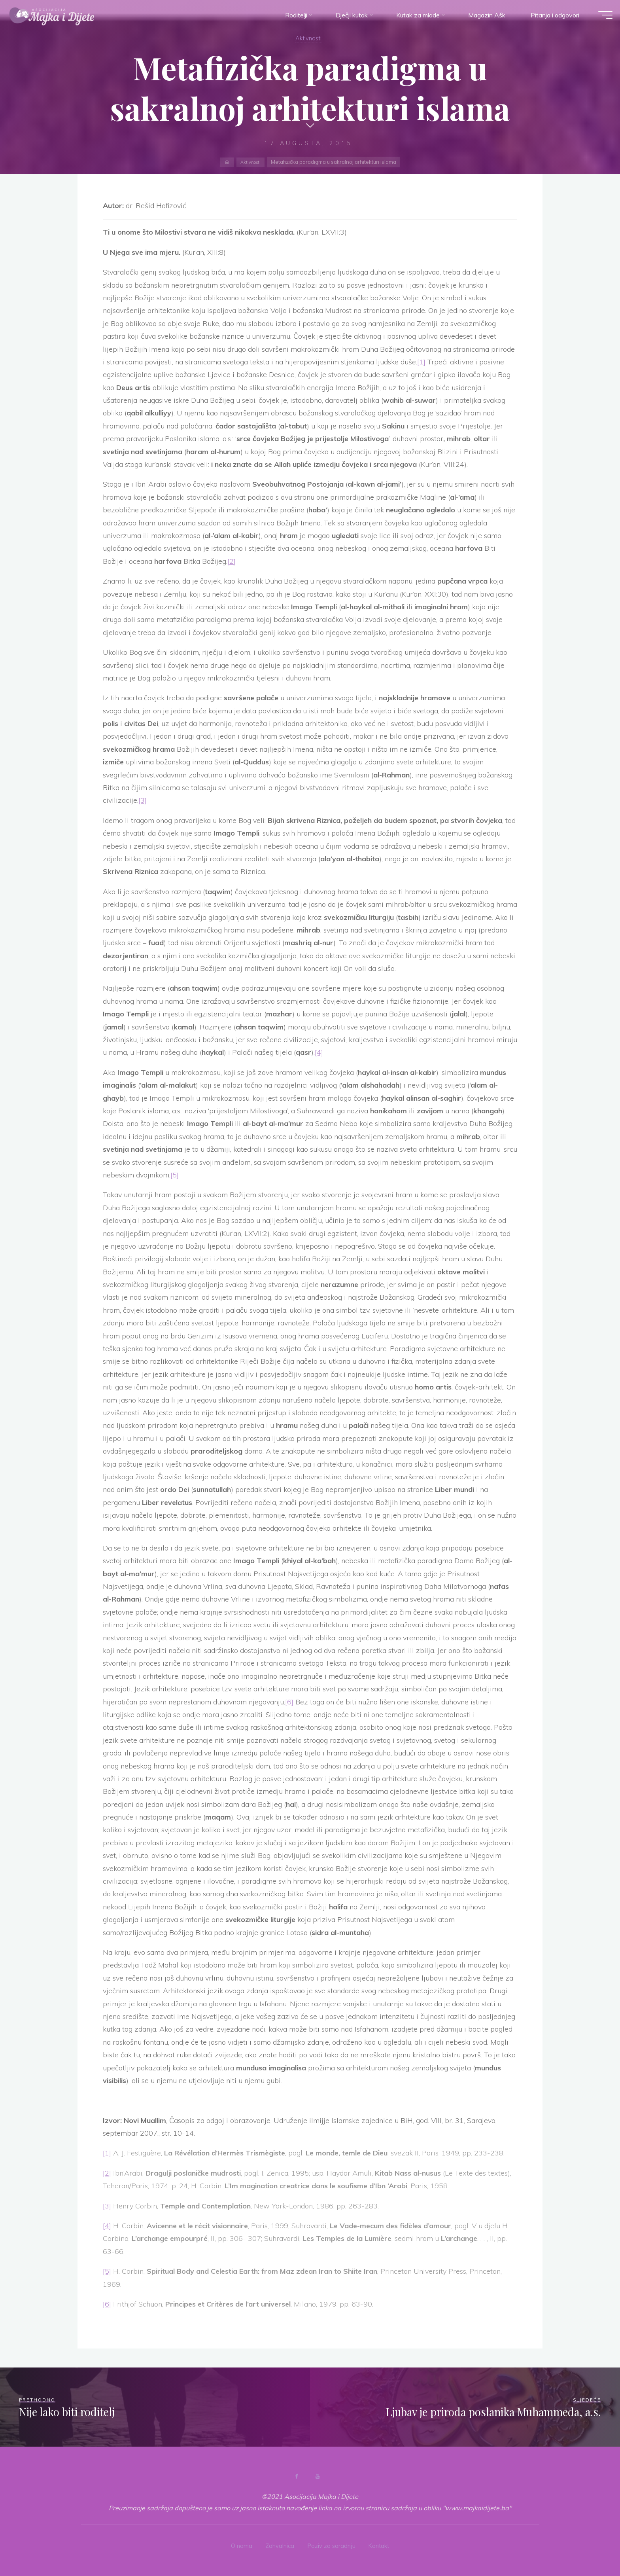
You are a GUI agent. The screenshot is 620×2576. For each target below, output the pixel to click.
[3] (142, 800)
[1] (421, 361)
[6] (289, 1701)
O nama (238, 2544)
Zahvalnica (278, 2544)
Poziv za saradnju (332, 2544)
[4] (319, 1052)
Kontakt (382, 2544)
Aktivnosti (308, 37)
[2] (231, 561)
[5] (174, 1174)
